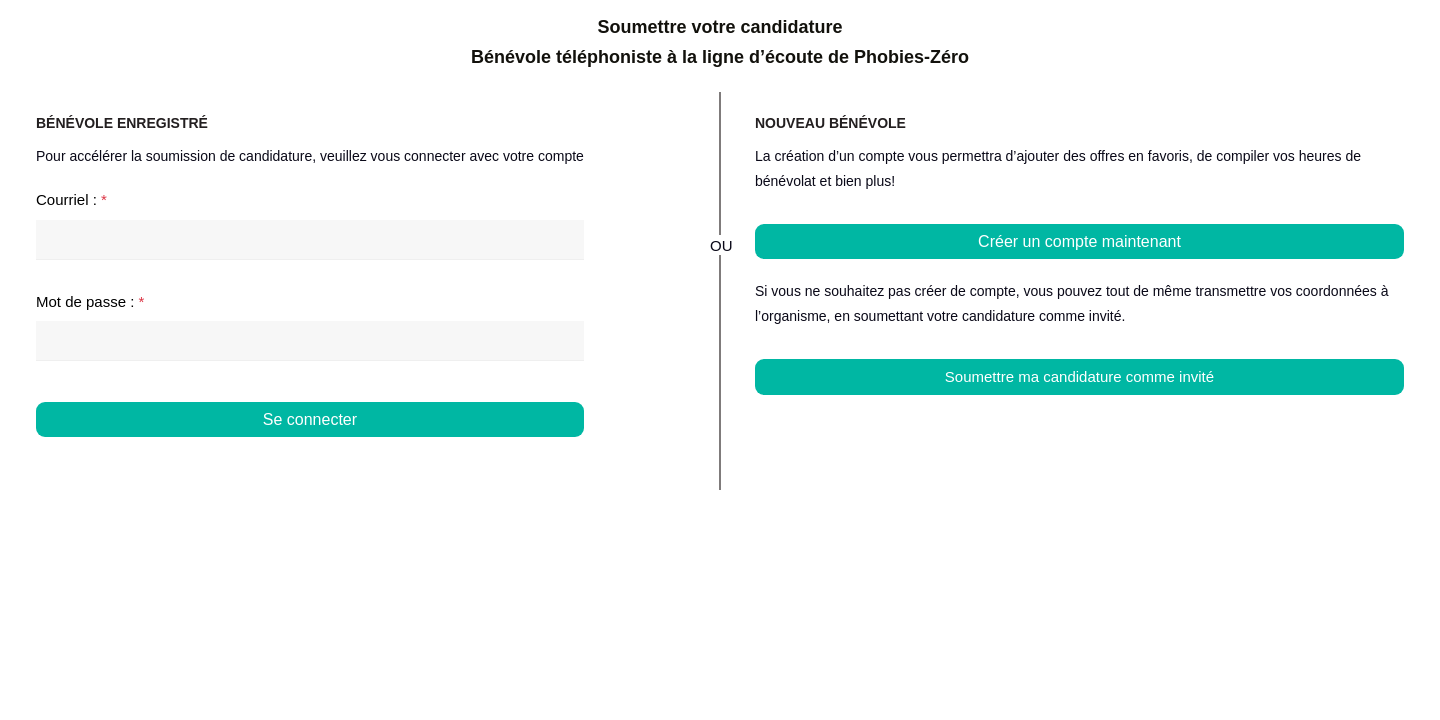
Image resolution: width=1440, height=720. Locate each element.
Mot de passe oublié (517, 457)
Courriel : (71, 199)
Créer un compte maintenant (1079, 241)
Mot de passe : (90, 301)
